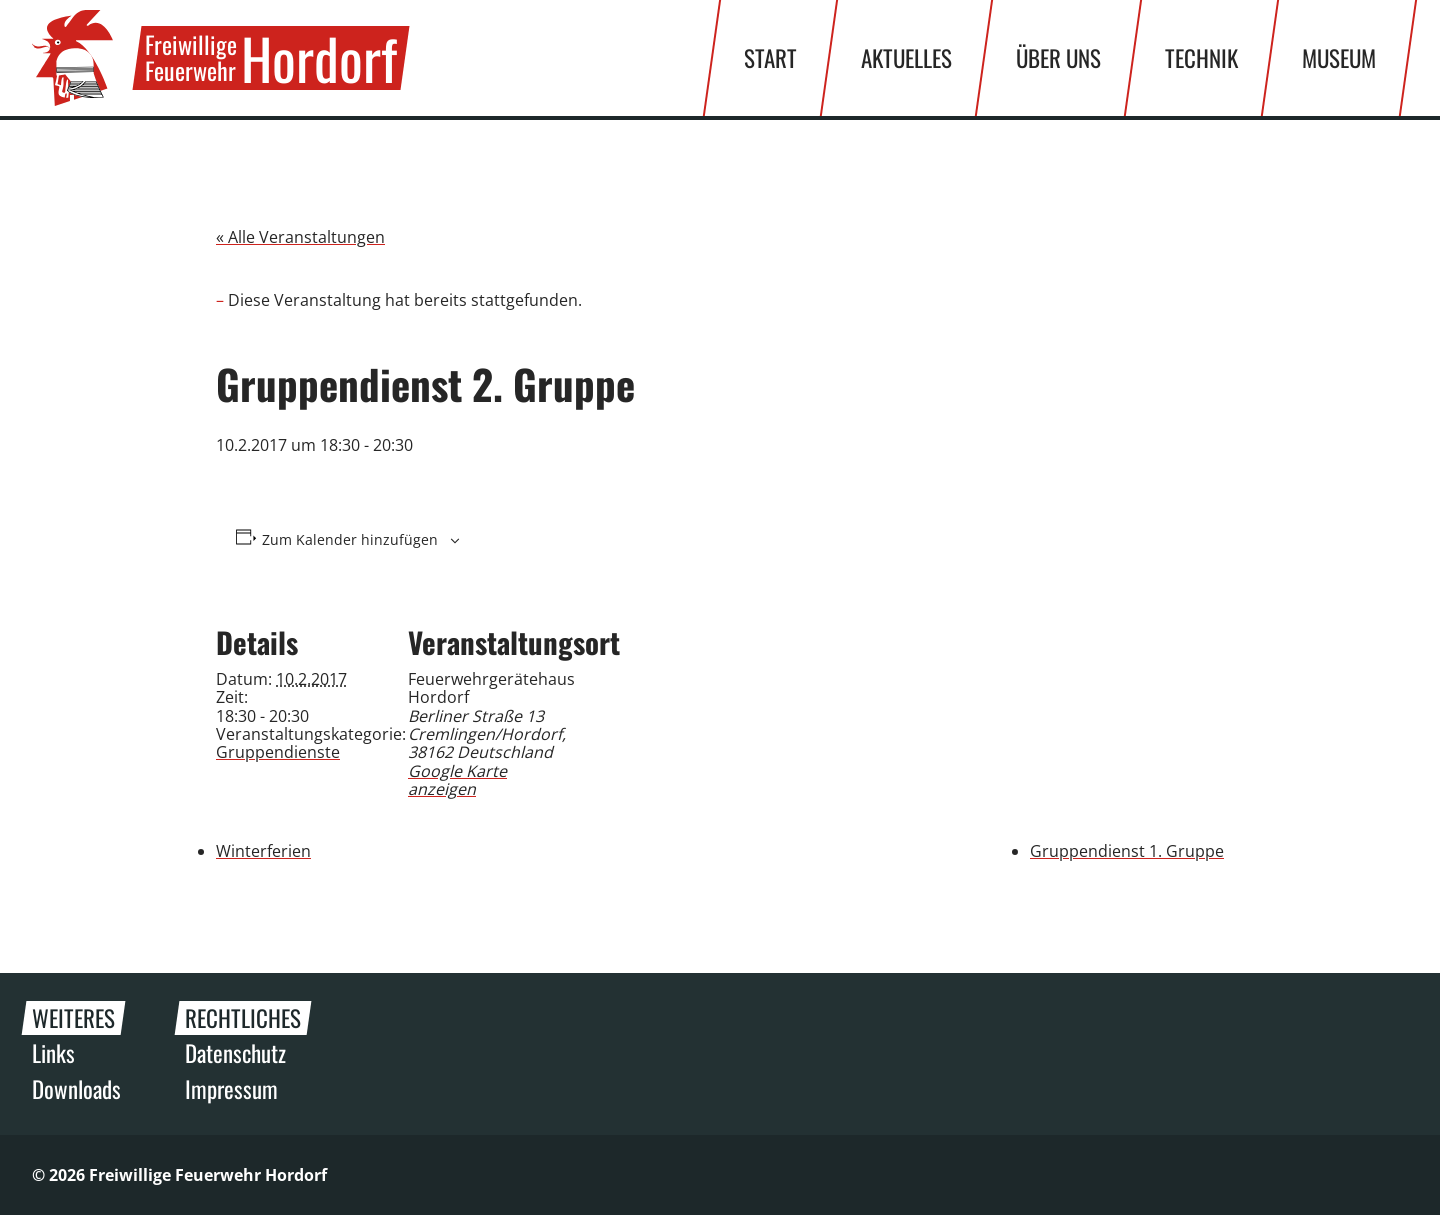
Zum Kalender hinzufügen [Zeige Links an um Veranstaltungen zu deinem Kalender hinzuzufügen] (350, 540)
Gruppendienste (278, 752)
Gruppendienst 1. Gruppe (1127, 851)
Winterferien (263, 851)
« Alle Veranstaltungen (300, 237)
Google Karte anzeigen (457, 780)
